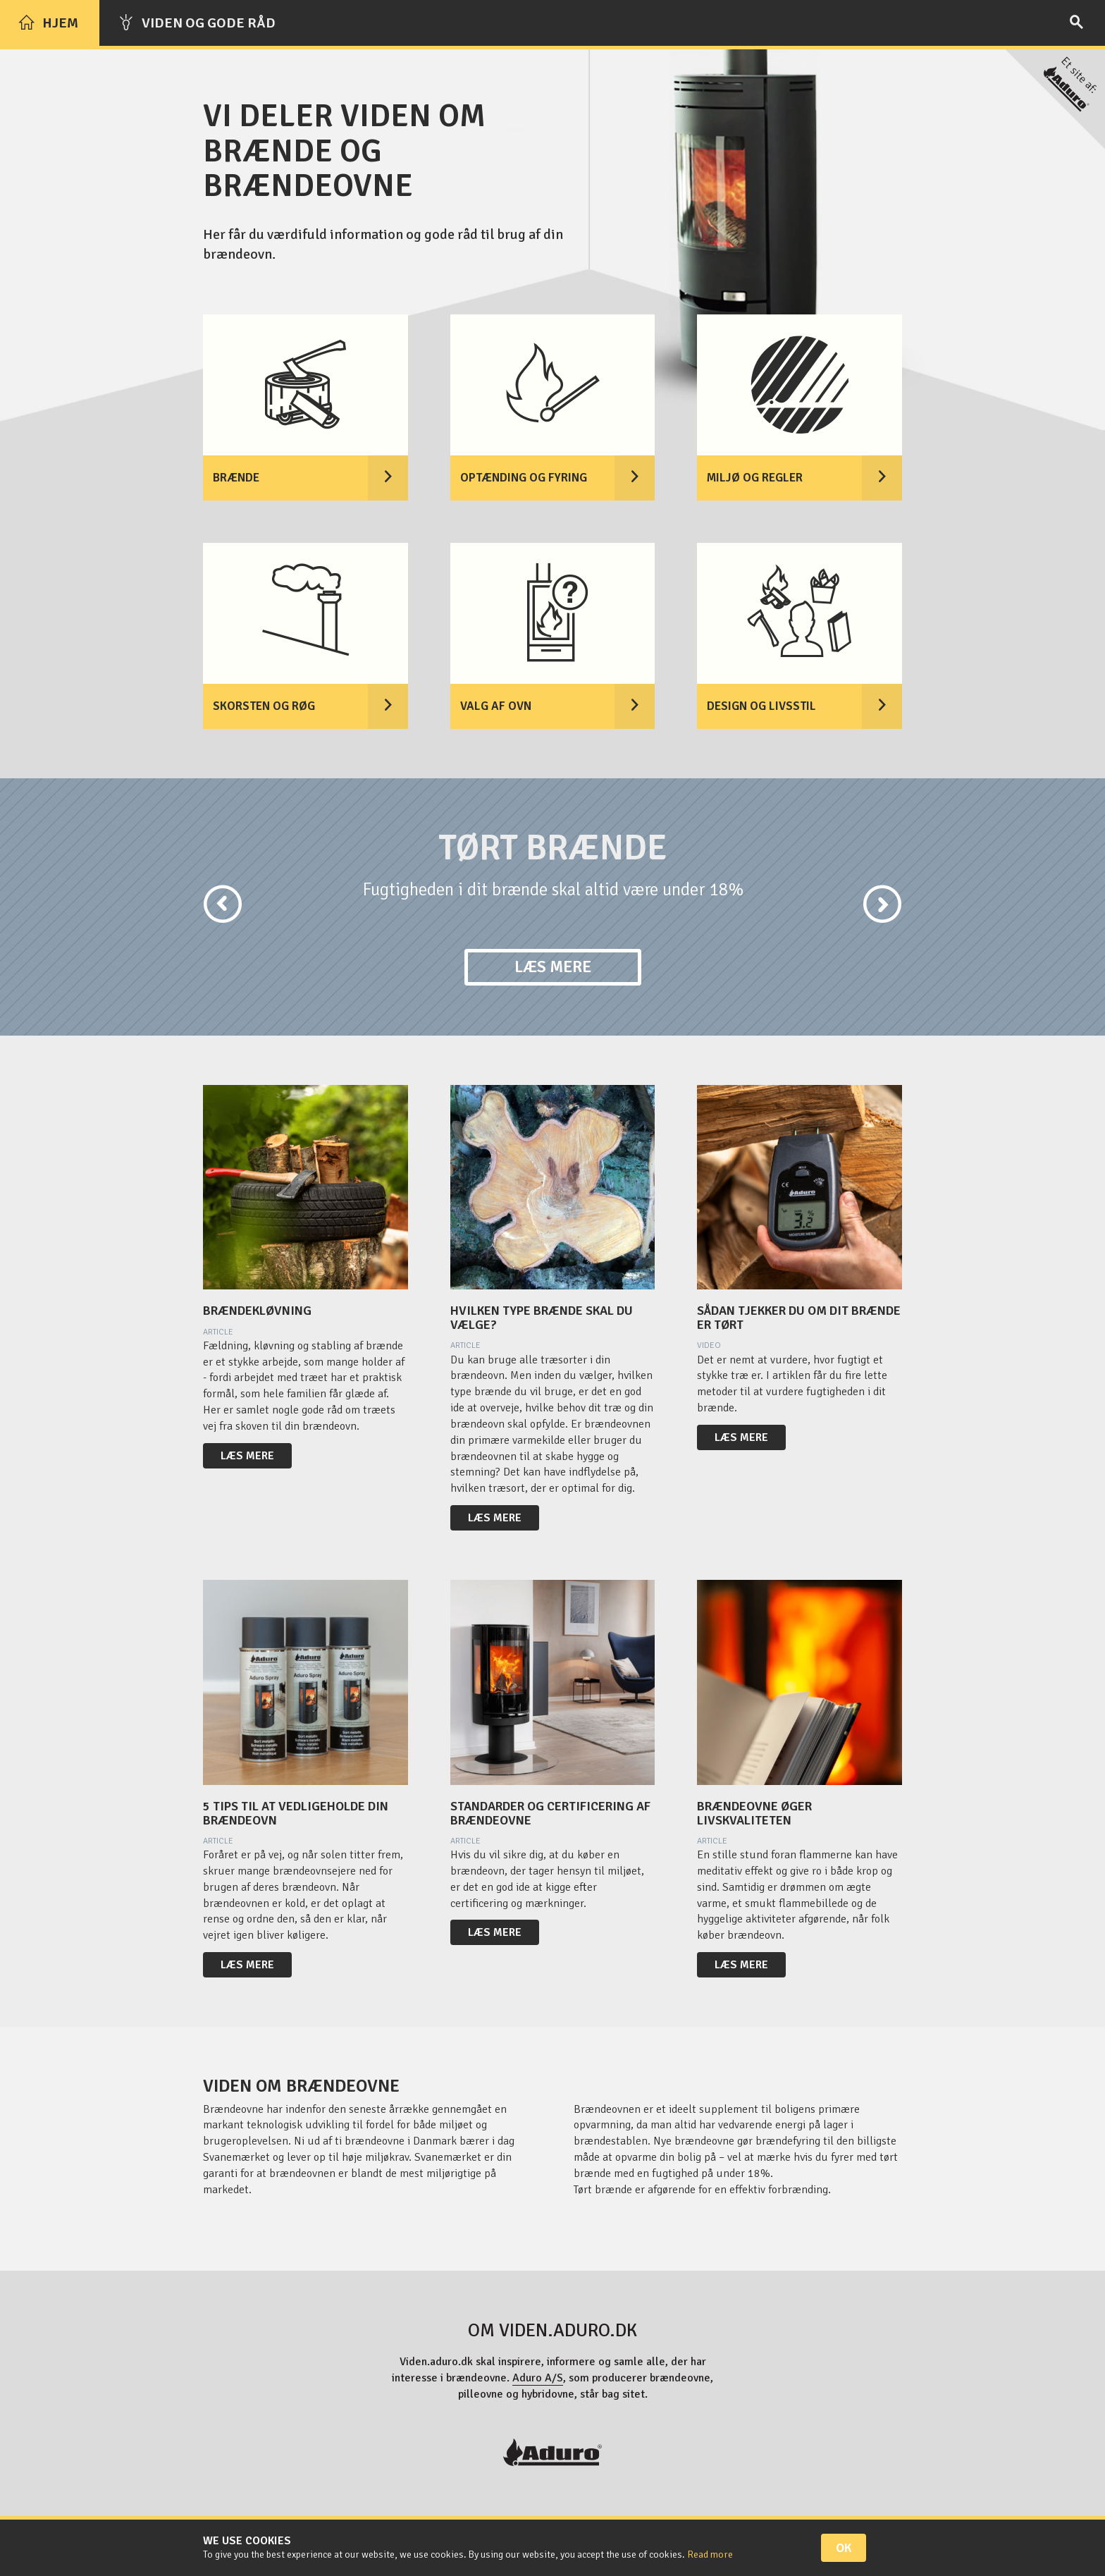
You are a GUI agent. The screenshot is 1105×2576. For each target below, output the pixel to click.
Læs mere (552, 967)
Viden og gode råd (197, 23)
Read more (710, 2554)
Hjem (48, 23)
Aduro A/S (537, 2378)
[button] (201, 904)
